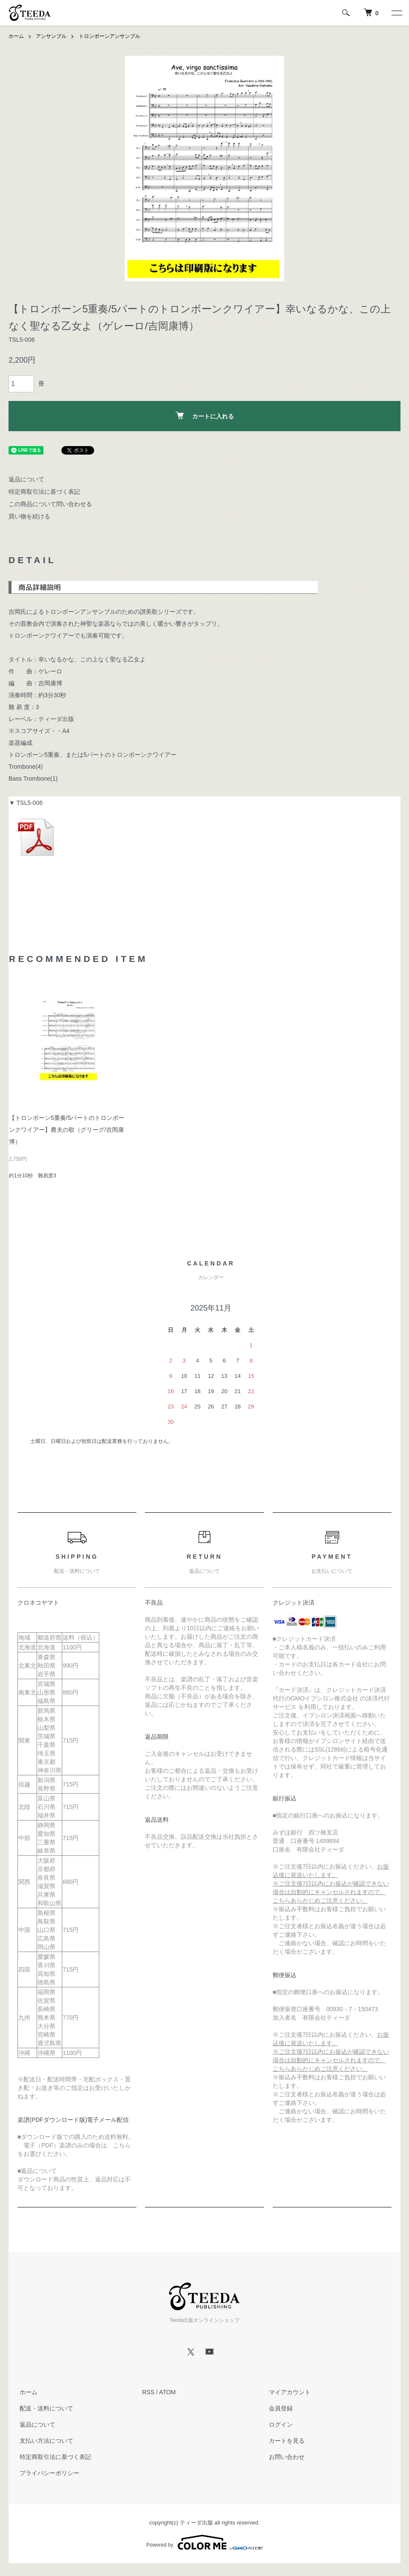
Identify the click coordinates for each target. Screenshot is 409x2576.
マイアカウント (287, 2392)
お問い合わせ (284, 2456)
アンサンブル (51, 36)
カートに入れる (205, 415)
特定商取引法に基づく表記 (44, 491)
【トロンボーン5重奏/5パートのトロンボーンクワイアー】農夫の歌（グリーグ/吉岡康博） (66, 1129)
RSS (148, 2392)
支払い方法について (44, 2440)
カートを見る (284, 2440)
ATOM (167, 2392)
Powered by (204, 2542)
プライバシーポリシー (47, 2473)
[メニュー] (396, 13)
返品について (26, 479)
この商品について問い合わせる (50, 504)
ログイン (279, 2424)
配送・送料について (44, 2408)
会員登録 (279, 2408)
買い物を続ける (29, 516)
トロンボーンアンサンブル (109, 36)
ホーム (16, 36)
